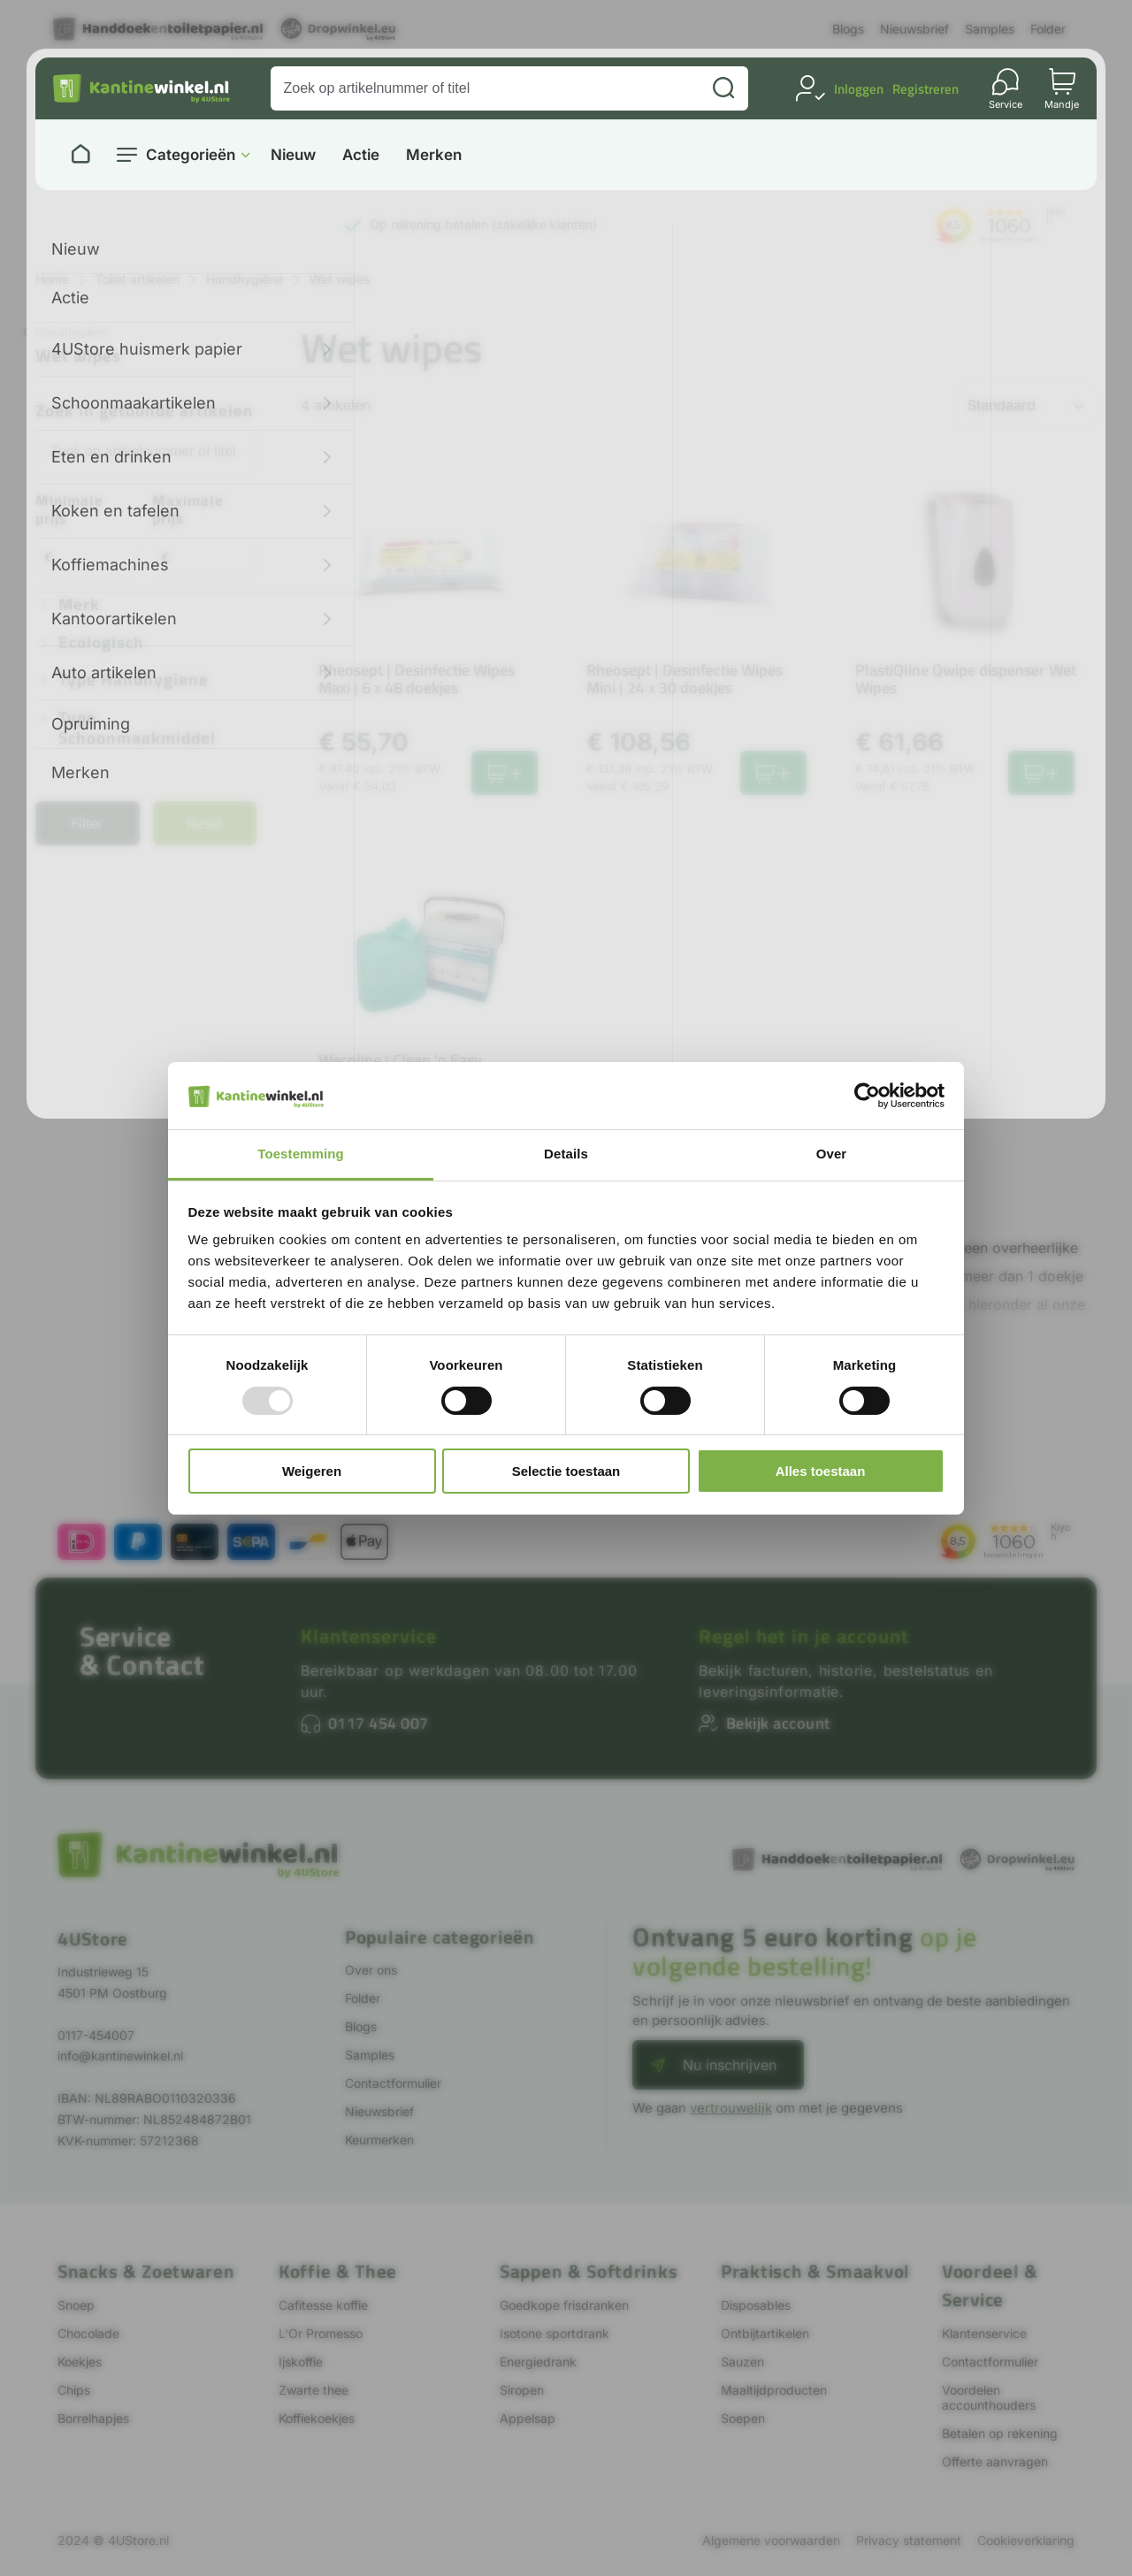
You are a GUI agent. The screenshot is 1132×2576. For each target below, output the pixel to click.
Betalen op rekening (1000, 2433)
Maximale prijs (188, 511)
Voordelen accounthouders (989, 2397)
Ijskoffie (301, 2361)
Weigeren (311, 1471)
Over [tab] (831, 1153)
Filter (87, 823)
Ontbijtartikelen (765, 2333)
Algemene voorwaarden (771, 2540)
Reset (205, 823)
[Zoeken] (723, 88)
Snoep (76, 2304)
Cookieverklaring (1026, 2540)
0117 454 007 (378, 1723)
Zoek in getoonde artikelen (144, 412)
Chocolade (88, 2333)
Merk (79, 605)
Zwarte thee (313, 2389)
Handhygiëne (244, 279)
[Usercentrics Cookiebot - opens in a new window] (867, 1095)
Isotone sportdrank (554, 2333)
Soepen (743, 2418)
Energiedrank (538, 2361)
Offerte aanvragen (995, 2461)
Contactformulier (393, 2083)
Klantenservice (369, 1636)
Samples (989, 28)
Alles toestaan (821, 1471)
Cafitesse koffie (323, 2304)
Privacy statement (908, 2540)
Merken (434, 155)
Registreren (925, 89)
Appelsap (527, 2418)
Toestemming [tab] (300, 1153)
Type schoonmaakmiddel (137, 728)
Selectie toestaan (566, 1471)
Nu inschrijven (729, 2065)
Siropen (522, 2389)
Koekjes (79, 2361)
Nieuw (293, 155)
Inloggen (858, 89)
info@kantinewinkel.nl (120, 2055)
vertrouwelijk (731, 2107)
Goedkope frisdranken (564, 2304)
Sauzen (742, 2361)
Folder (1048, 28)
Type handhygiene (133, 680)
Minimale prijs (69, 511)
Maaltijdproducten (774, 2389)
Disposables (756, 2304)
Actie (360, 155)
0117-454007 (95, 2035)
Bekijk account (778, 1723)
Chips (73, 2389)
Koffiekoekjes (317, 2418)
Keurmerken (379, 2139)
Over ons (371, 1969)
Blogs (848, 28)
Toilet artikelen (138, 279)
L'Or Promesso (321, 2333)
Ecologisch (101, 643)
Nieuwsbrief (914, 28)
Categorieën (190, 155)
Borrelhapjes (93, 2418)
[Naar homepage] (80, 154)
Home (52, 279)
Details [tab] (566, 1153)
